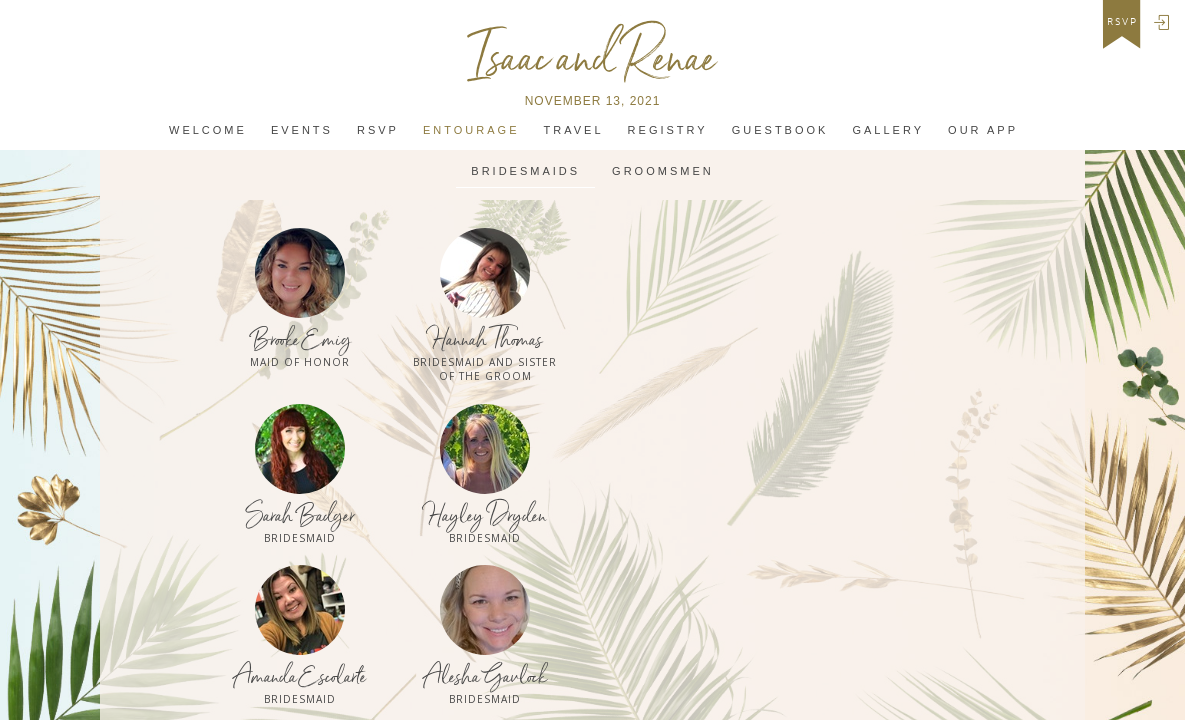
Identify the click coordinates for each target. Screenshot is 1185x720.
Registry (668, 130)
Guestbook (780, 130)
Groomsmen (663, 171)
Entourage (471, 130)
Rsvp (378, 130)
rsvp (1122, 22)
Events (302, 130)
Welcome (208, 130)
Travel (574, 130)
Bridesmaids (525, 171)
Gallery (888, 130)
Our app (983, 130)
